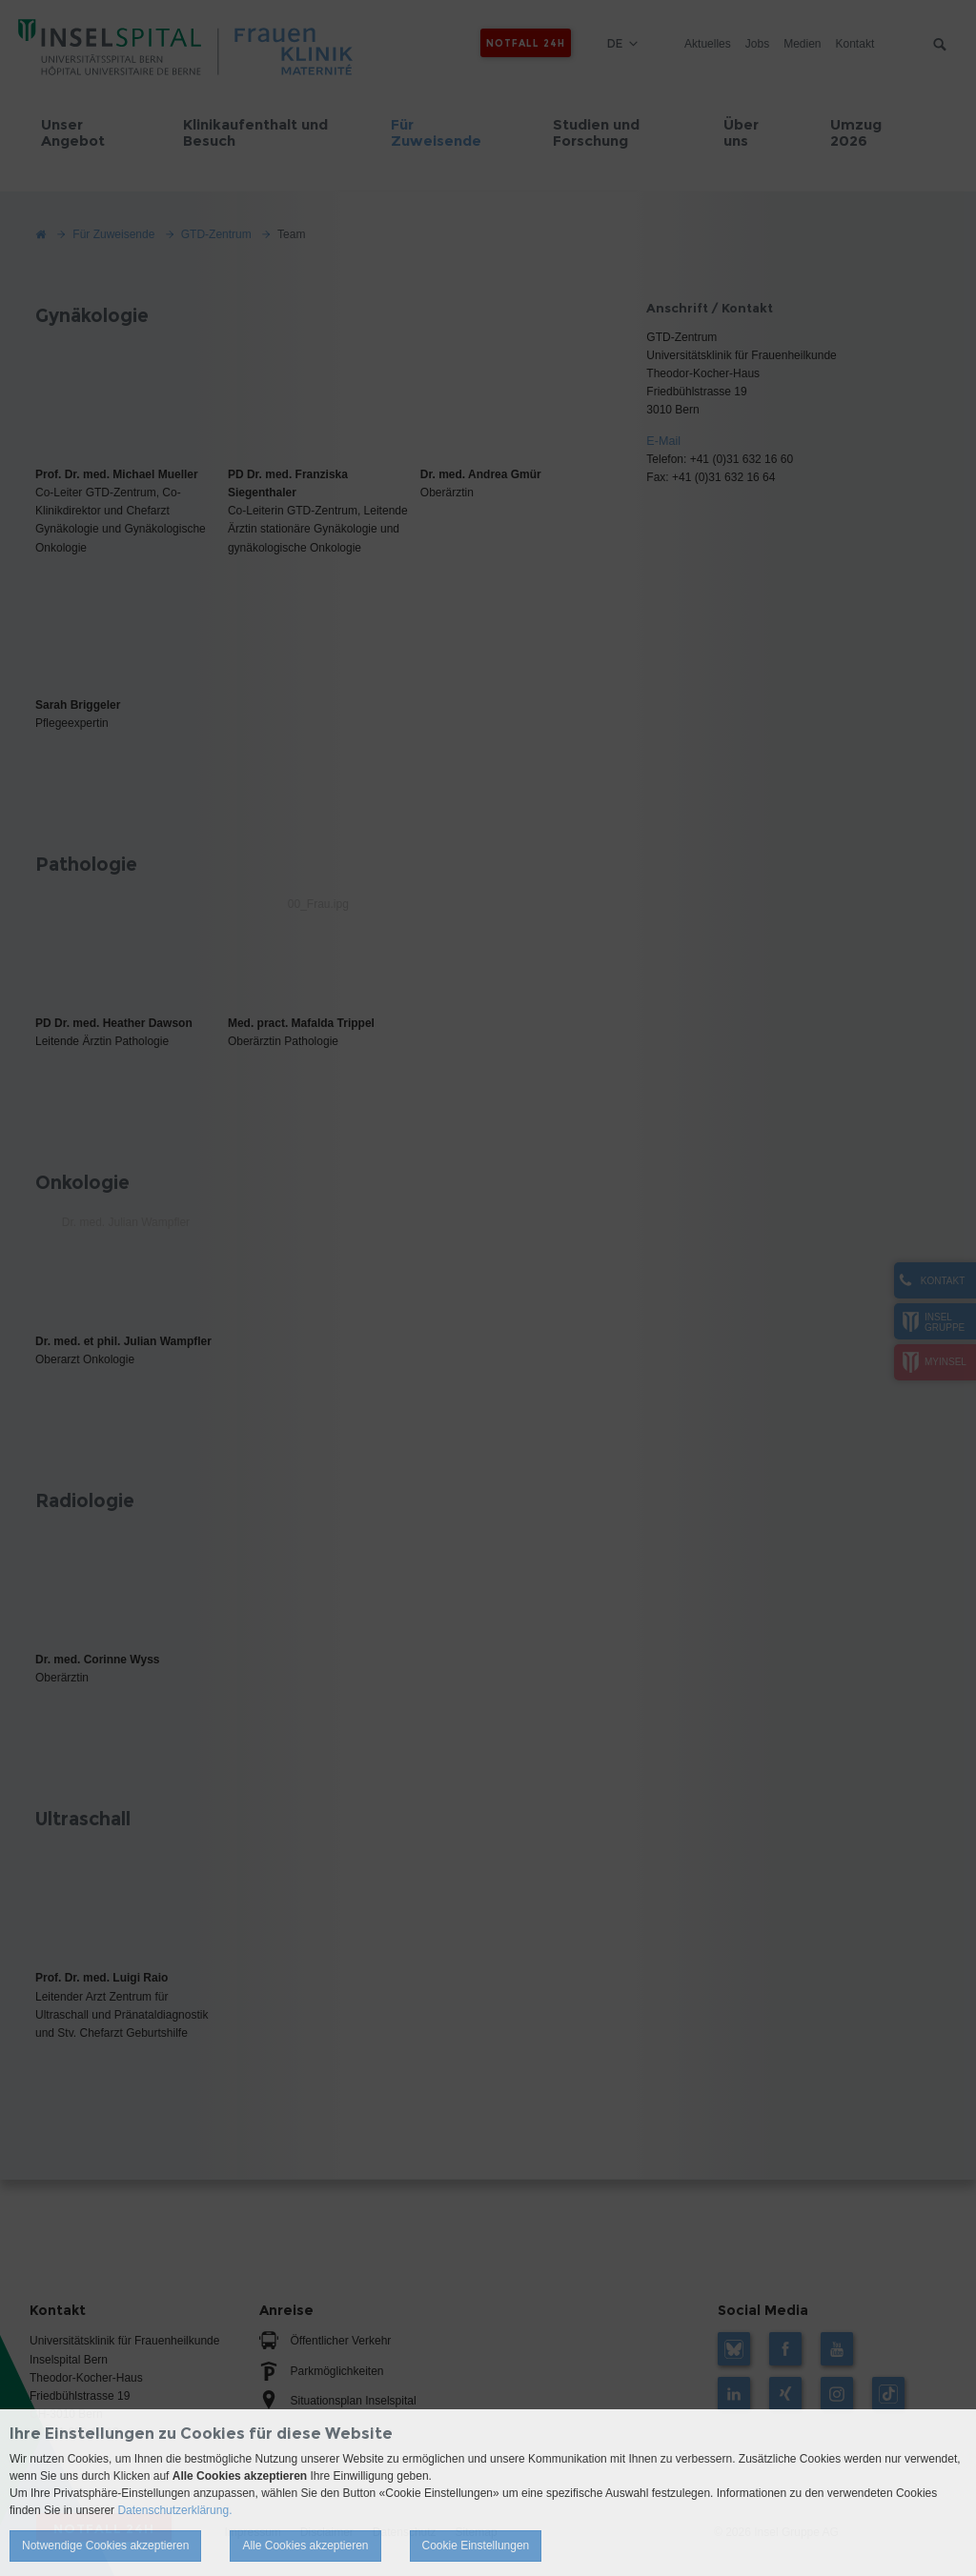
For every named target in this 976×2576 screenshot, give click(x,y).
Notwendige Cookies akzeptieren (105, 2545)
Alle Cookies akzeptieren (305, 2545)
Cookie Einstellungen (476, 2545)
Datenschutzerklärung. (174, 2510)
